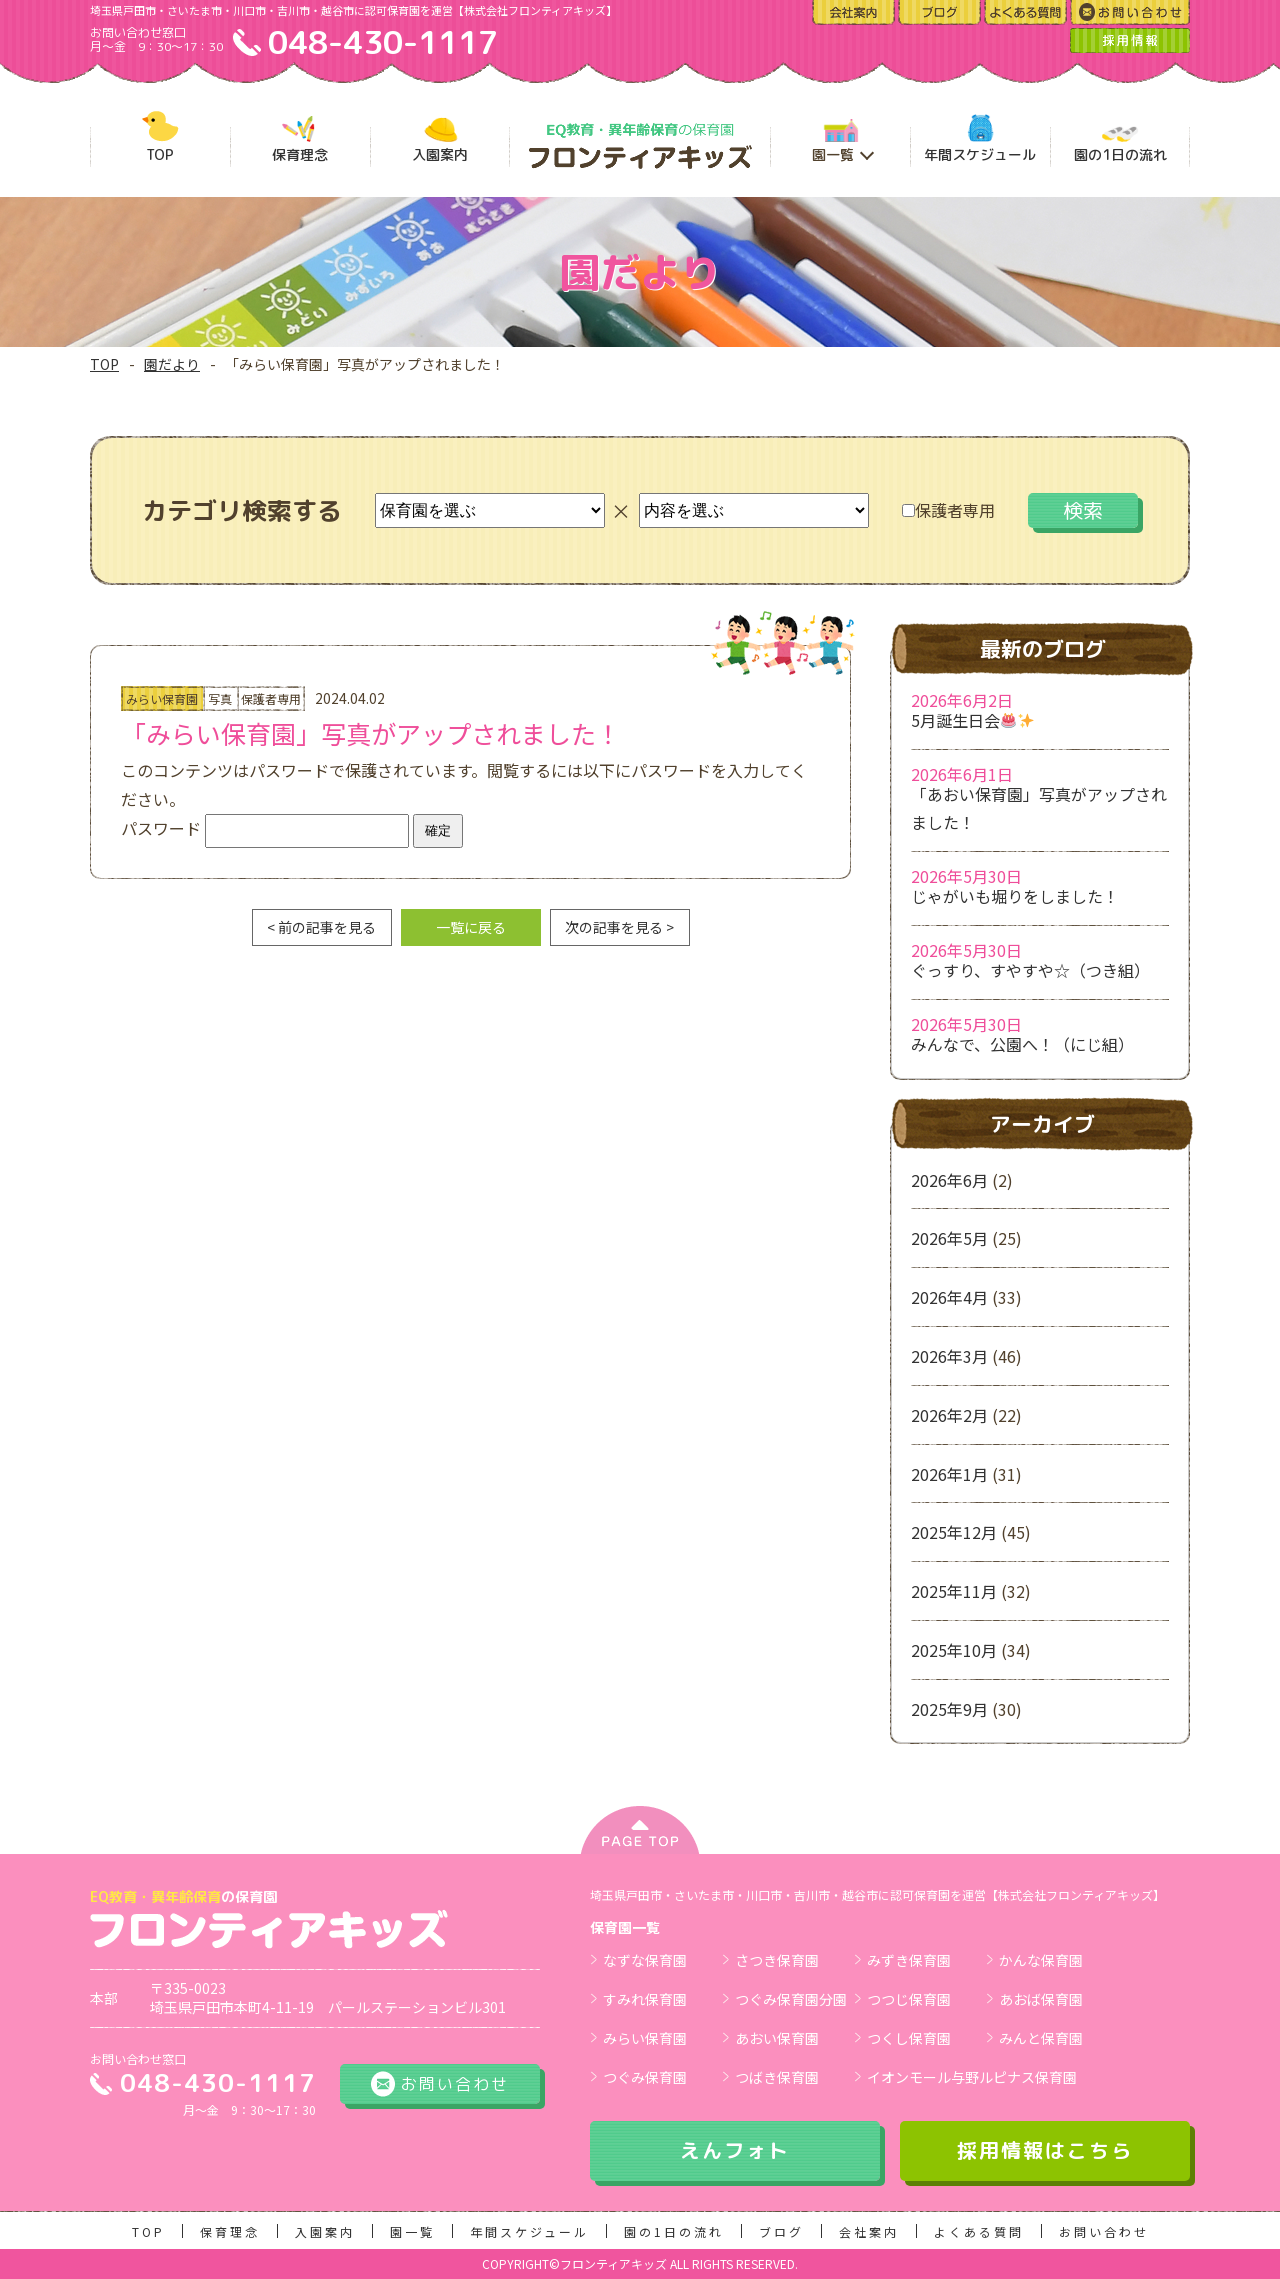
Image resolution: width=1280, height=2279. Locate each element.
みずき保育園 (909, 1960)
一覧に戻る (471, 927)
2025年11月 (954, 1591)
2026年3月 (949, 1356)
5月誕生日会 (973, 720)
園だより (172, 364)
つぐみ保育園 (645, 2077)
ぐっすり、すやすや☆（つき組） (1030, 970)
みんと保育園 (1041, 2038)
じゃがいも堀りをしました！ (1015, 896)
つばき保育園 (777, 2077)
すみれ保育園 (645, 1999)
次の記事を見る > (619, 927)
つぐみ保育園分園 (791, 1999)
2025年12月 (954, 1532)
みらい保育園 (645, 2038)
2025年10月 (954, 1650)
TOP (104, 364)
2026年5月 (949, 1238)
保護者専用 (948, 510)
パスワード (265, 828)
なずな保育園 (645, 1960)
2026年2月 (949, 1415)
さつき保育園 (777, 1960)
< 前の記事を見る (321, 927)
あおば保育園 (1041, 1999)
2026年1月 (949, 1474)
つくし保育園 (909, 2038)
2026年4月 (949, 1297)
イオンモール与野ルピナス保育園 (972, 2077)
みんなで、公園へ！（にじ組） (1022, 1044)
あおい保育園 (777, 2038)
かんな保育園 (1041, 1960)
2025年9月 (949, 1709)
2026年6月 (949, 1180)
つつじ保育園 (909, 1999)
